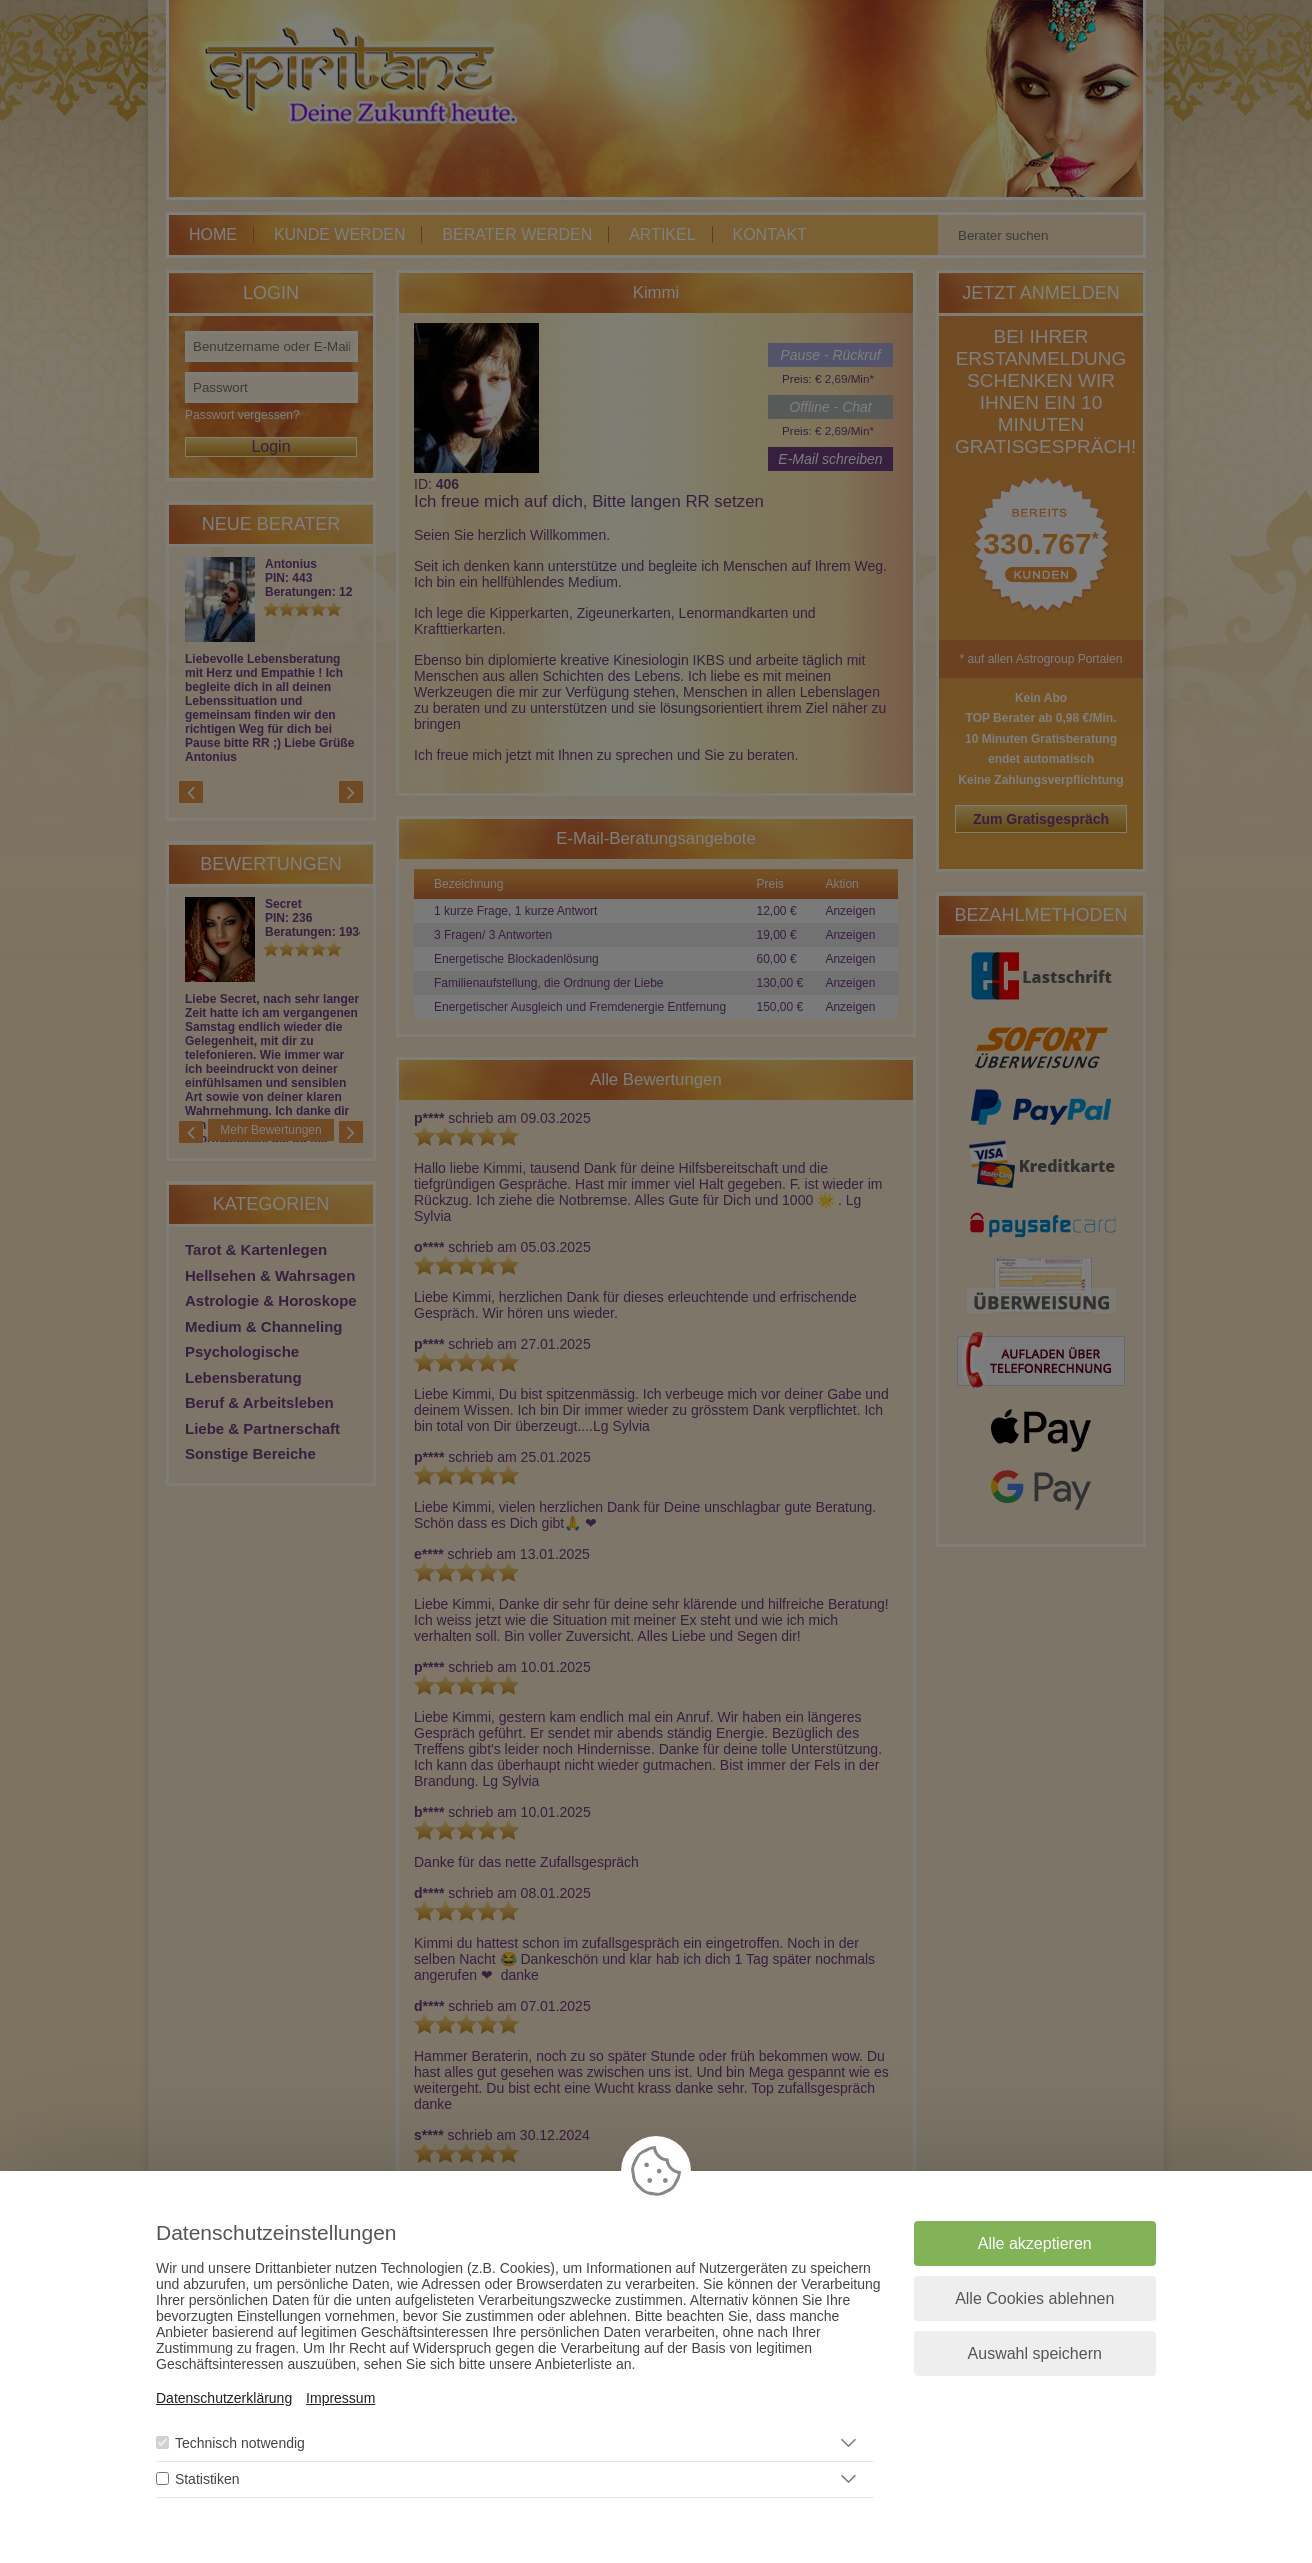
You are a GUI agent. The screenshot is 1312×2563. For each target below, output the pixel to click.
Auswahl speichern (1035, 2353)
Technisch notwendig (240, 2443)
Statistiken (207, 2479)
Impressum (340, 2398)
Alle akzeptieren (1035, 2243)
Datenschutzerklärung (224, 2398)
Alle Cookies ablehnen (1034, 2298)
